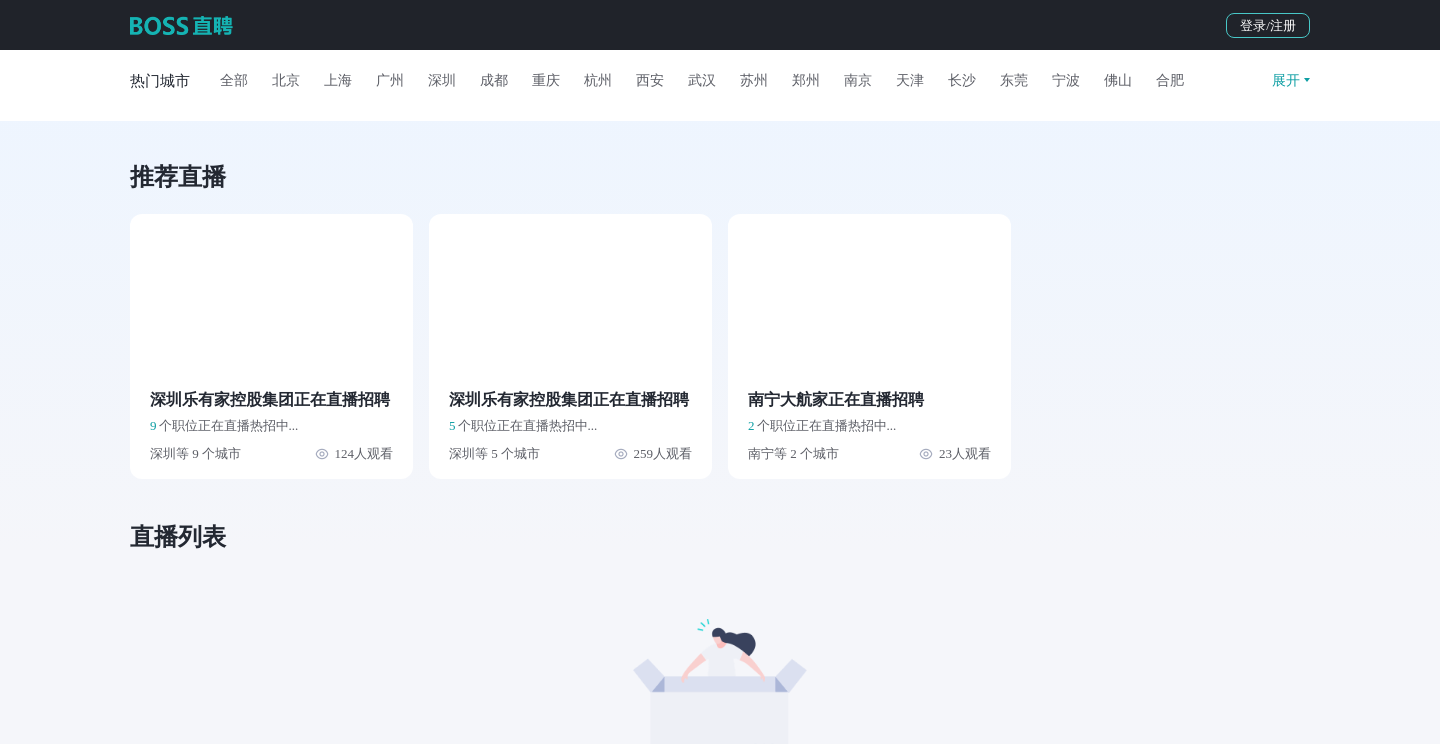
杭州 (598, 80)
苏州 (754, 80)
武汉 (702, 80)
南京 (858, 80)
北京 (286, 80)
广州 (390, 80)
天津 (910, 80)
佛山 (1118, 80)
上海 (338, 80)
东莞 (1014, 80)
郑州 (806, 80)
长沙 (962, 80)
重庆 (546, 80)
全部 (234, 80)
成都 (494, 80)
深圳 (442, 80)
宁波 (1066, 80)
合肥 (1170, 80)
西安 (650, 80)
